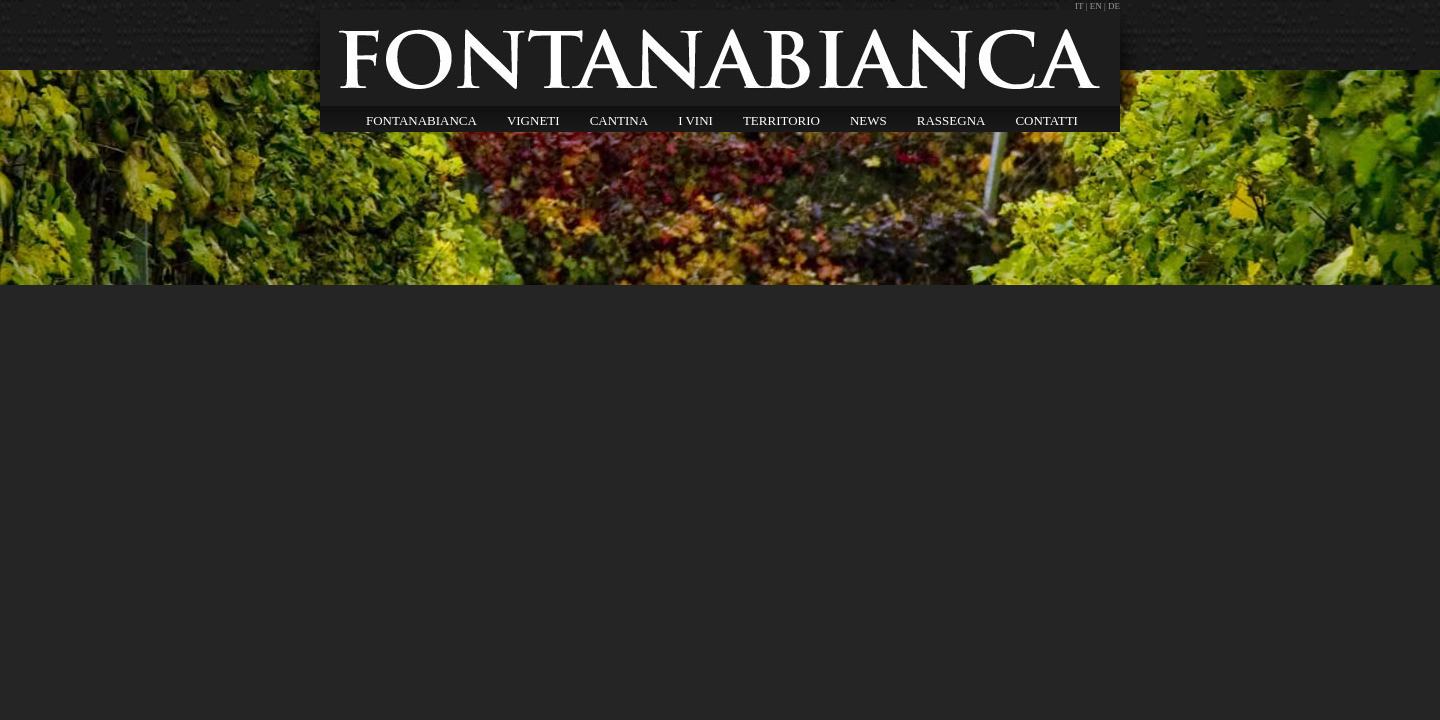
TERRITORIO (781, 120)
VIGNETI (533, 120)
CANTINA (619, 120)
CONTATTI (1046, 120)
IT (1080, 6)
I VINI (695, 120)
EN (1096, 6)
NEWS (868, 120)
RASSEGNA (951, 120)
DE (1114, 6)
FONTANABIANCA (421, 120)
